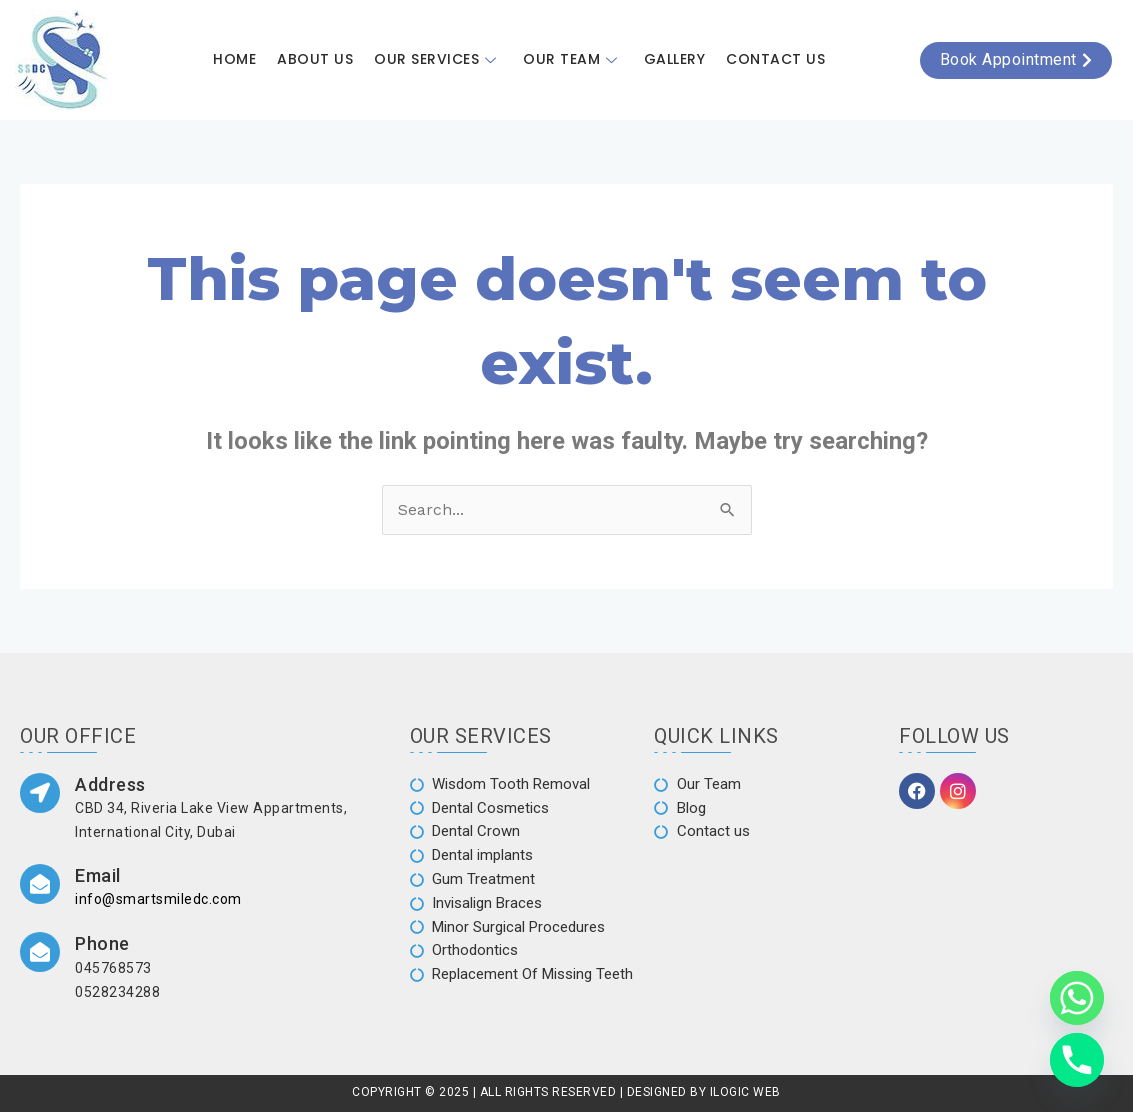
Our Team (573, 60)
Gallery (673, 60)
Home (237, 60)
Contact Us (773, 60)
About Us (317, 60)
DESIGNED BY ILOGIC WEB (702, 1090)
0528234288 (117, 991)
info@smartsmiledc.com (158, 900)
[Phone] (1077, 1060)
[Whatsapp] (1077, 998)
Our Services (439, 60)
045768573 (113, 967)
